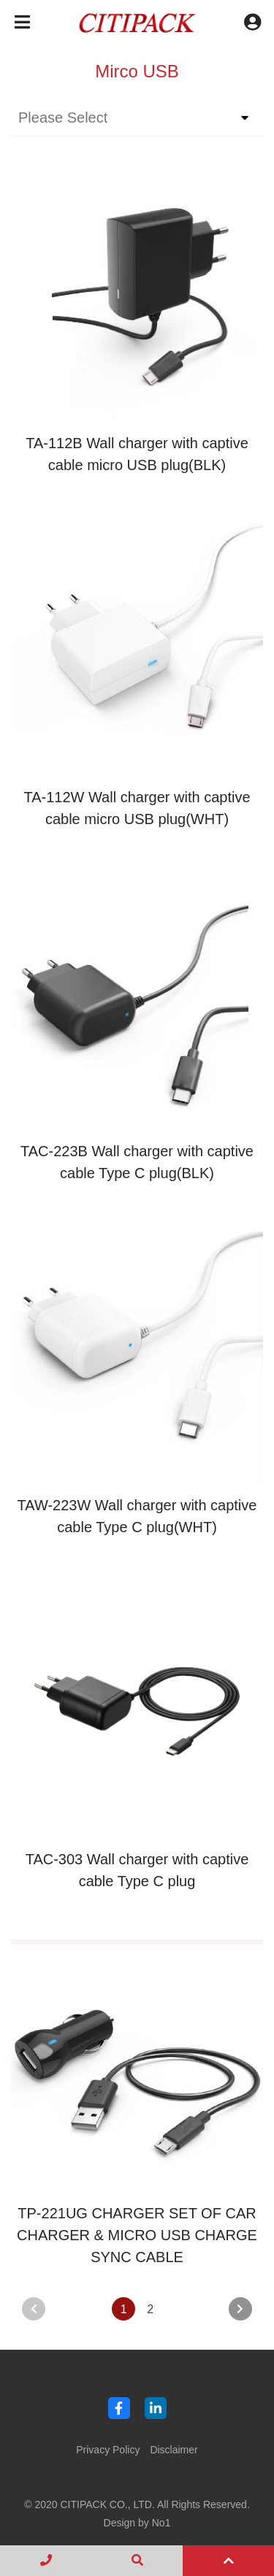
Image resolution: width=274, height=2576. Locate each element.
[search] (137, 2560)
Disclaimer (173, 2450)
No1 (161, 2523)
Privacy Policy (108, 2450)
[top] (228, 2560)
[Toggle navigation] (22, 22)
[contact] (45, 2560)
